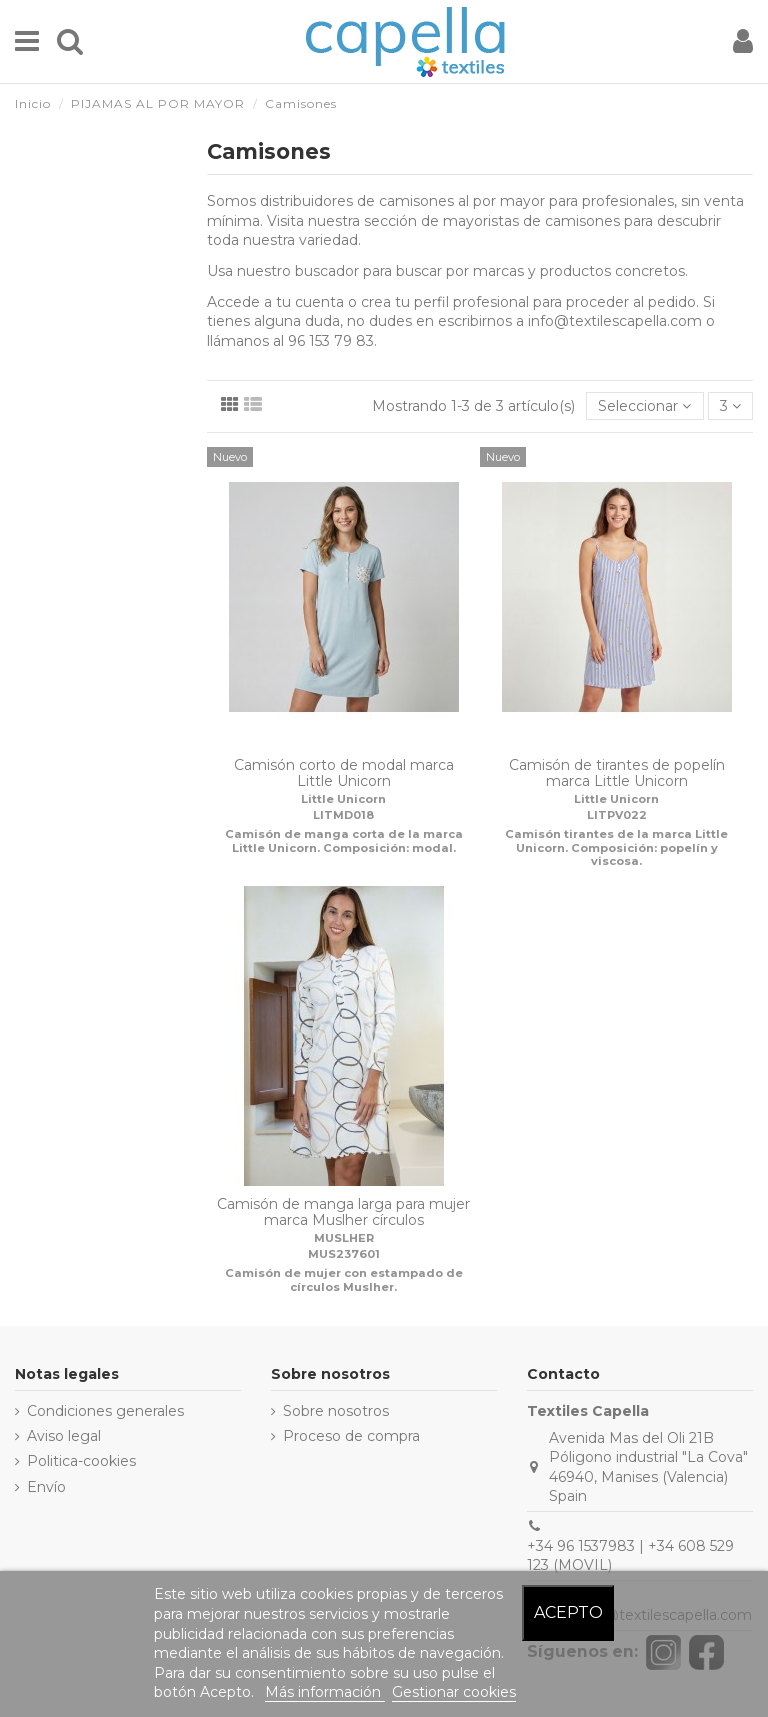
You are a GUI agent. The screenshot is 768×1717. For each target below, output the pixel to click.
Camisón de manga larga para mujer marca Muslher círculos (343, 1212)
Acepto (568, 1612)
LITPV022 (617, 815)
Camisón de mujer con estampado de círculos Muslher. (344, 1279)
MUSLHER (344, 1238)
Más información (325, 1692)
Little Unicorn (343, 799)
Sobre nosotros (336, 1411)
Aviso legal (64, 1436)
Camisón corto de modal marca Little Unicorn (344, 773)
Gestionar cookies (454, 1692)
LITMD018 (343, 815)
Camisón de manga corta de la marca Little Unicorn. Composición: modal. (344, 840)
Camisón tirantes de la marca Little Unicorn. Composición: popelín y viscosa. (616, 847)
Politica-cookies (81, 1461)
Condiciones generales (105, 1411)
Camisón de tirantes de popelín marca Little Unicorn (617, 773)
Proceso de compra (351, 1436)
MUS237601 (344, 1254)
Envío (46, 1487)
